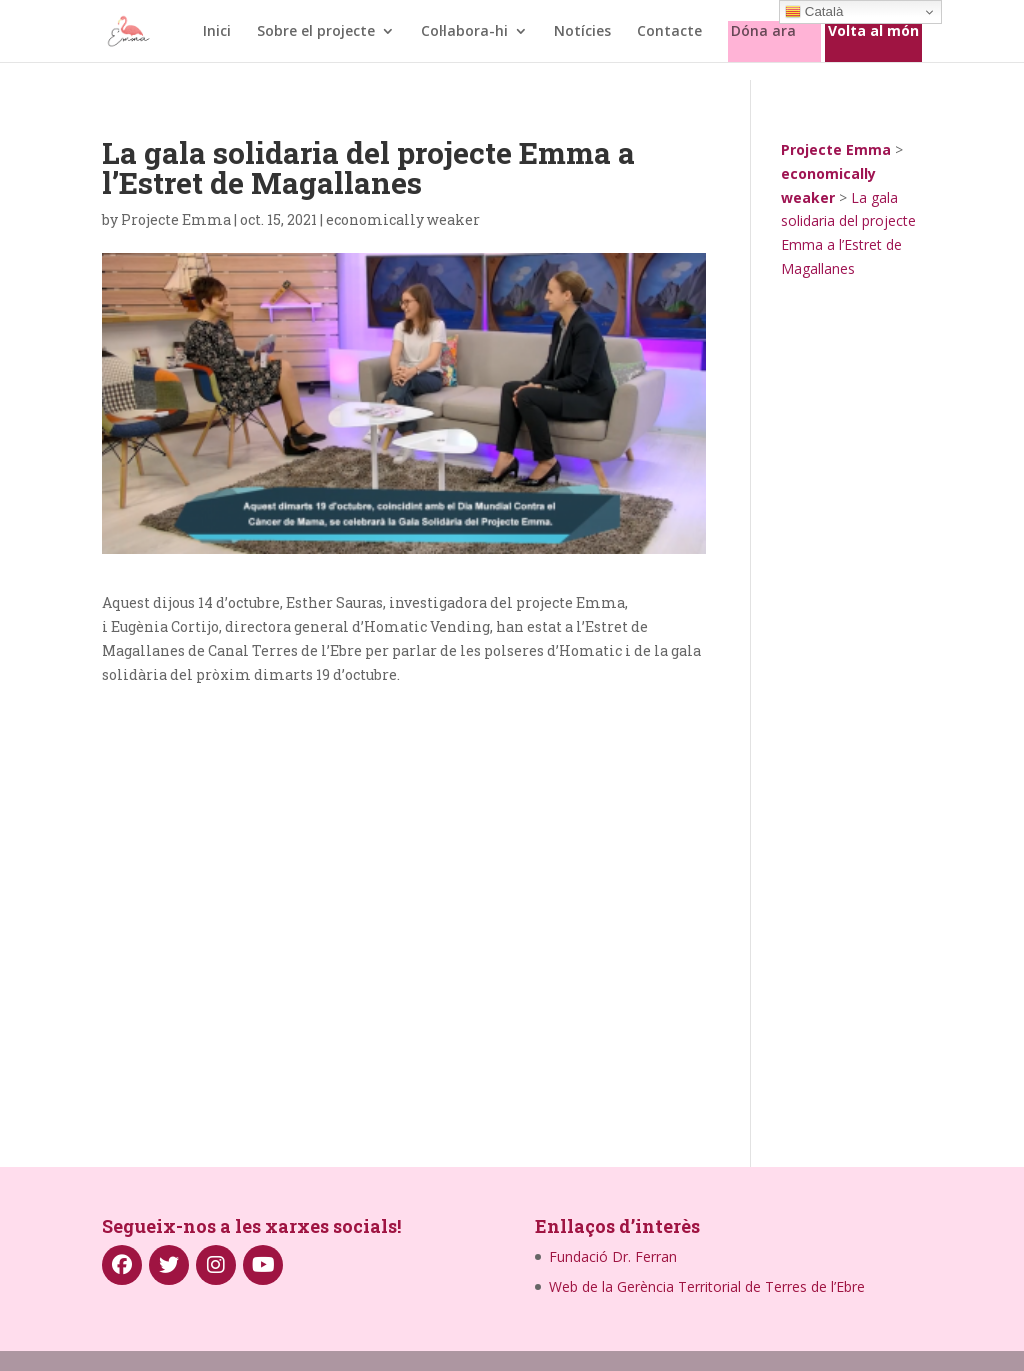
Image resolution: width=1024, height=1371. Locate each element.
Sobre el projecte (316, 32)
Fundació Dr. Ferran (613, 1256)
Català (814, 12)
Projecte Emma (176, 219)
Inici (217, 32)
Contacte (669, 32)
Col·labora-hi (464, 32)
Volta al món (873, 32)
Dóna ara (763, 32)
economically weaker (403, 219)
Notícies (582, 32)
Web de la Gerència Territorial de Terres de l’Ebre (707, 1286)
